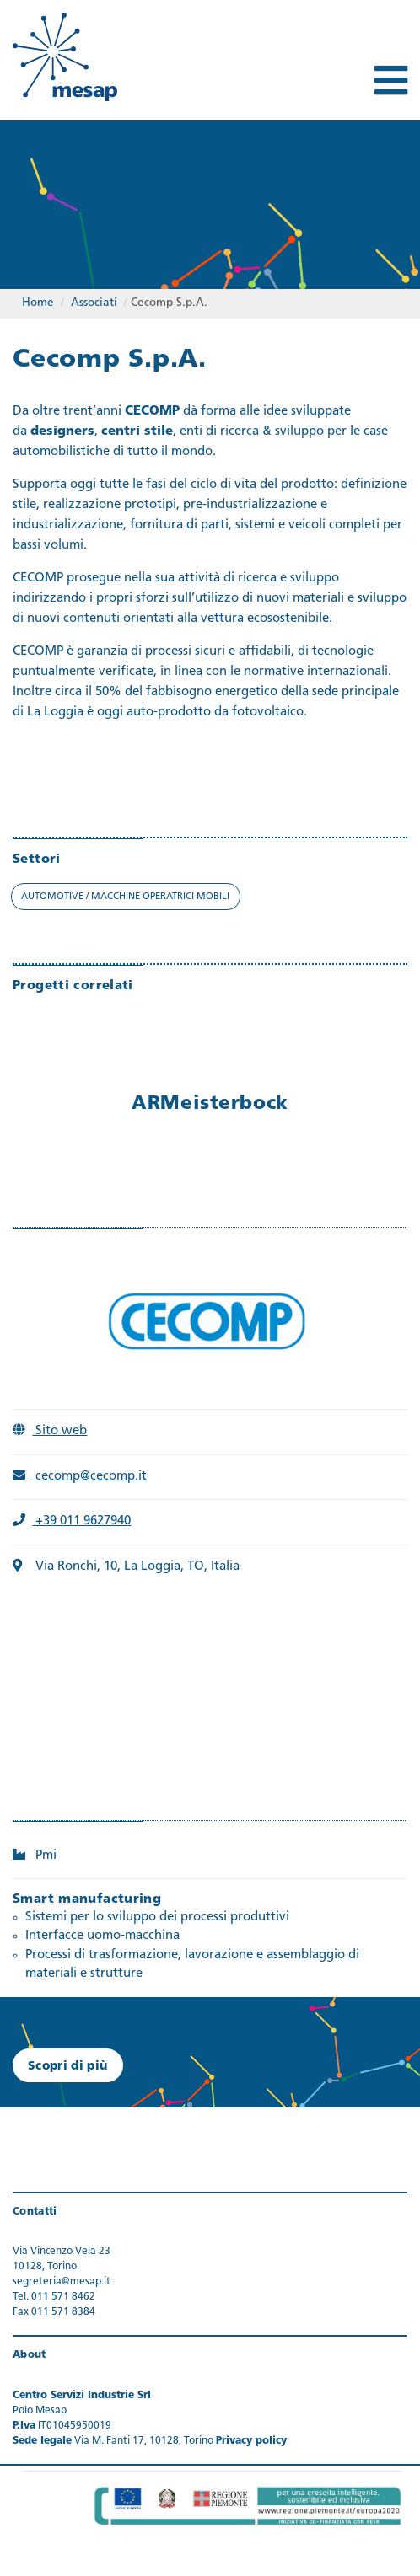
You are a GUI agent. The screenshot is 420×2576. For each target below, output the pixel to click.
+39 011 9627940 (72, 1521)
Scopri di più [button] (68, 2066)
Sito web (50, 1431)
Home (38, 302)
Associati (94, 302)
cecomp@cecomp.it (80, 1476)
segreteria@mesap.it (61, 2282)
